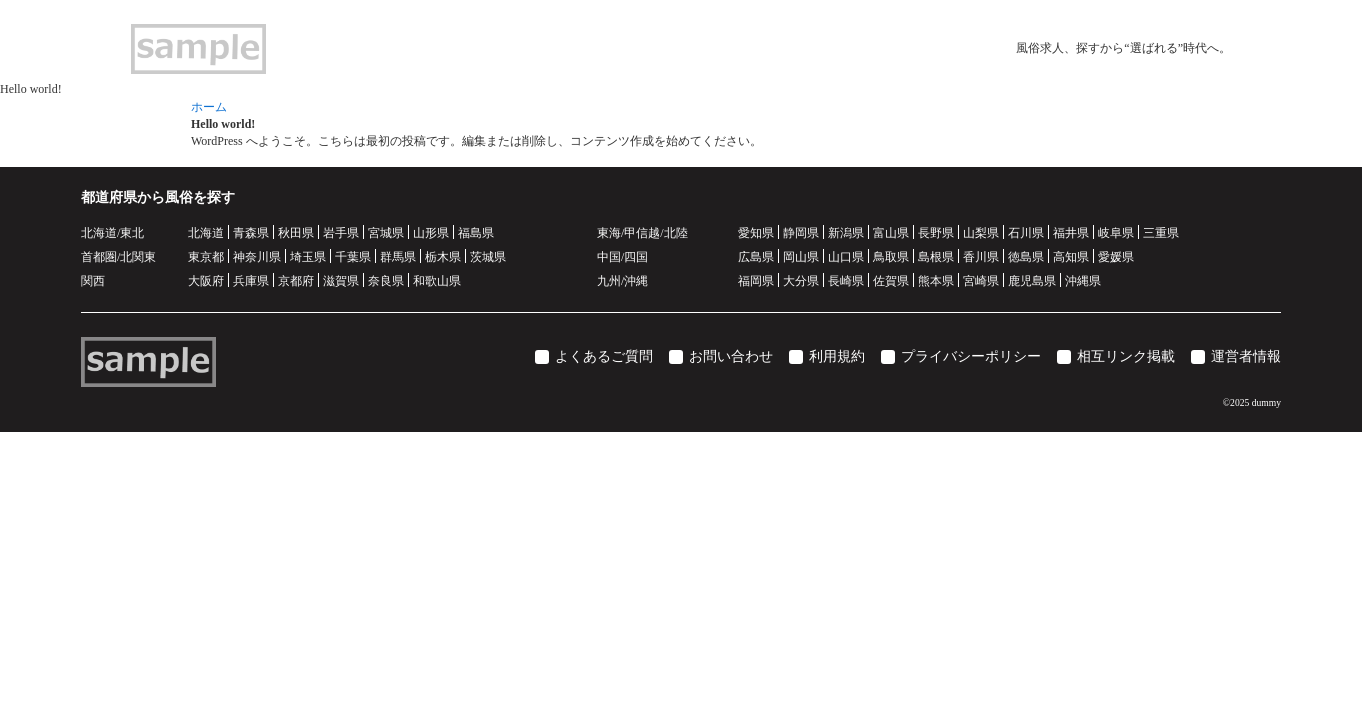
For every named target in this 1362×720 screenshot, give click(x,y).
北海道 (206, 233)
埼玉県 (308, 257)
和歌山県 (437, 281)
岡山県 (801, 257)
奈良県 (386, 281)
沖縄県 (1083, 281)
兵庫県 (251, 281)
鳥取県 (891, 257)
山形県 (431, 233)
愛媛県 (1116, 257)
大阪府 (206, 281)
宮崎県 (981, 281)
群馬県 (398, 257)
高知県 (1071, 257)
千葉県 (353, 257)
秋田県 (296, 233)
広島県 (756, 257)
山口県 (846, 257)
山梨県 (981, 233)
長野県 (936, 233)
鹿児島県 (1032, 281)
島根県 (936, 257)
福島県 (476, 233)
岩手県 (341, 233)
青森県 (251, 233)
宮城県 (386, 233)
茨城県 (488, 257)
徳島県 (1026, 257)
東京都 (206, 257)
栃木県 (443, 257)
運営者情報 (1246, 356)
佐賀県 (891, 281)
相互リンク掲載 (1126, 356)
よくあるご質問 (604, 356)
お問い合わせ (731, 356)
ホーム (209, 107)
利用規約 (837, 356)
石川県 (1026, 233)
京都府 (296, 281)
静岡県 (801, 233)
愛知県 (756, 233)
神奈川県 (257, 257)
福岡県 (756, 281)
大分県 (801, 281)
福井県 (1071, 233)
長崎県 (846, 281)
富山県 (891, 233)
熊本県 (936, 281)
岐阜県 (1116, 233)
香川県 (981, 257)
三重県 (1161, 233)
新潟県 (846, 233)
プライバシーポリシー (971, 356)
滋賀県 (341, 281)
